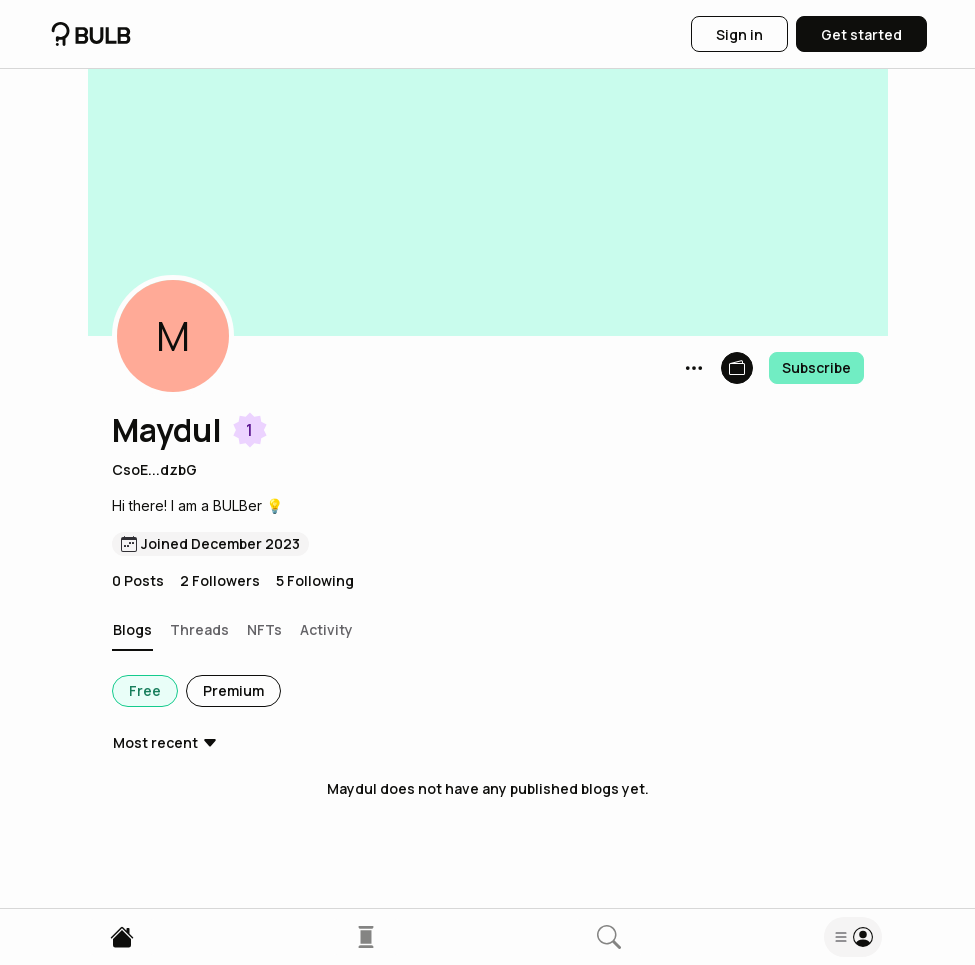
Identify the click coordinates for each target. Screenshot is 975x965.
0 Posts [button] (138, 580)
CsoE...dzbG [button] (154, 469)
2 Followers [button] (220, 580)
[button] (173, 336)
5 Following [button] (315, 580)
